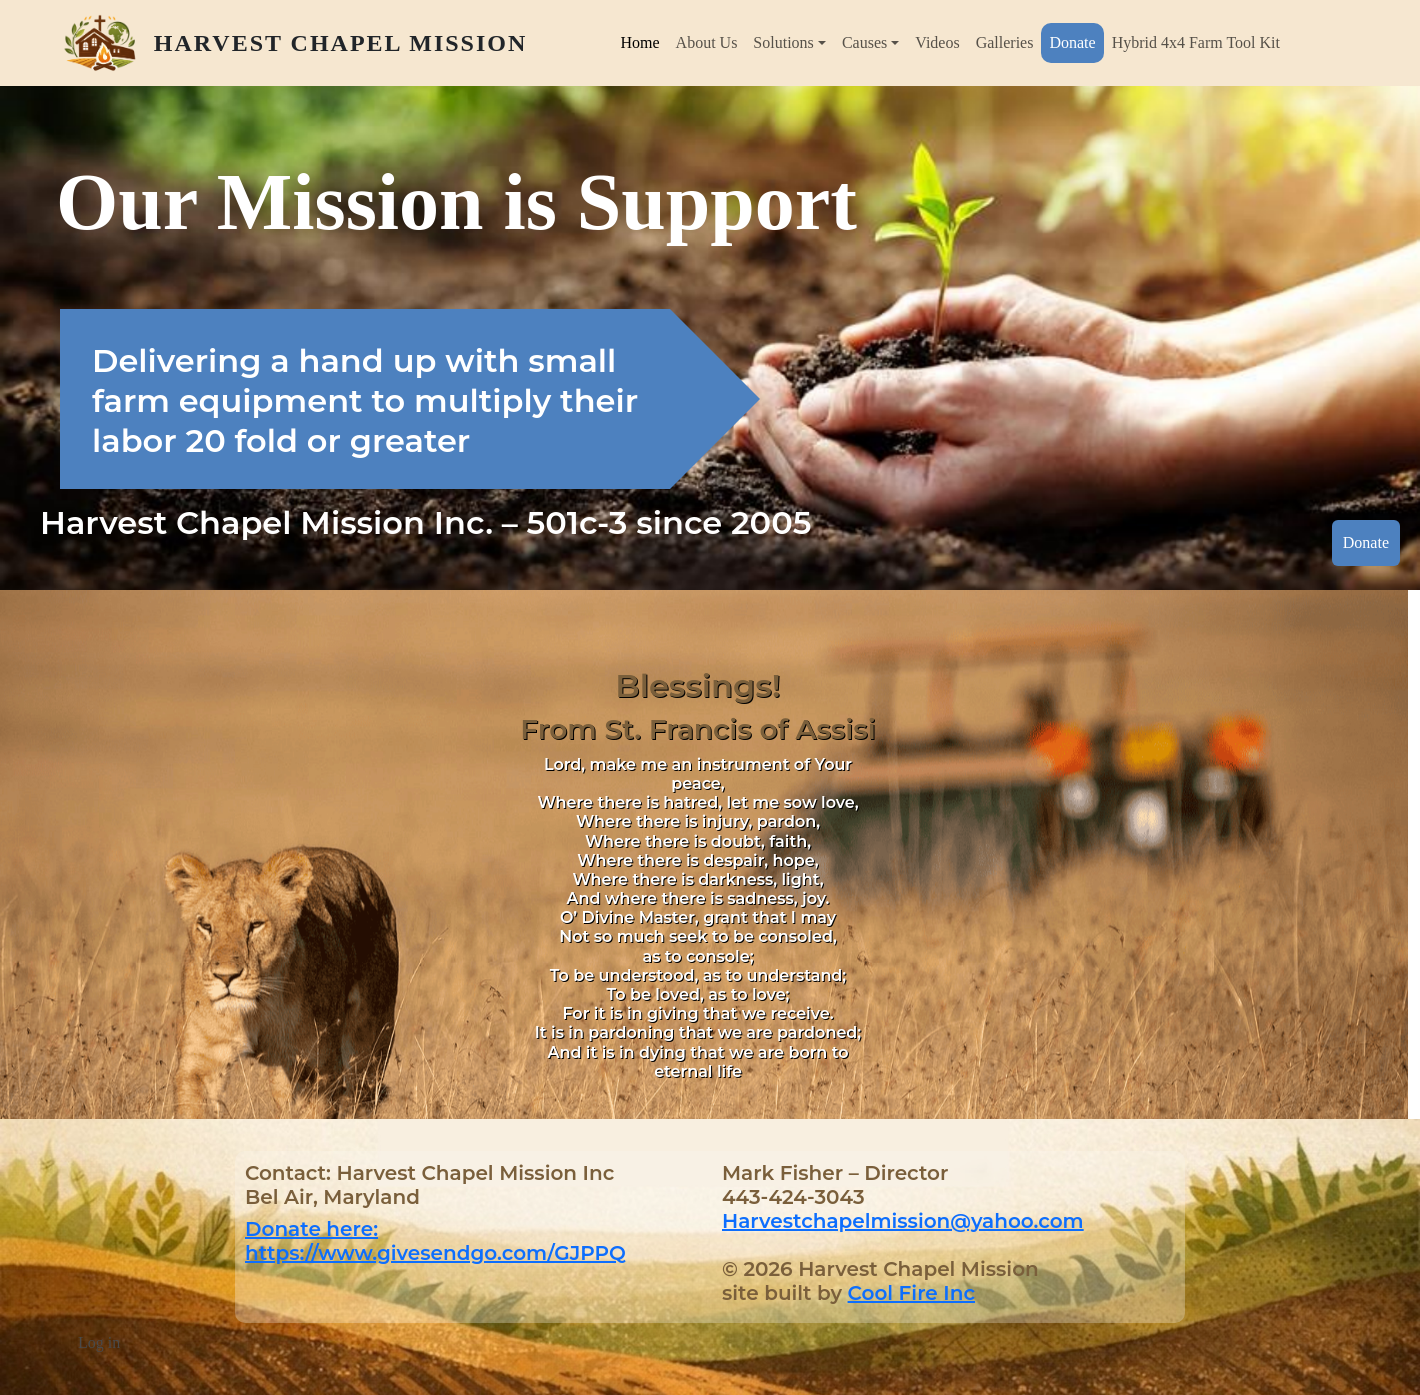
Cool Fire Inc (911, 1293)
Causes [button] (864, 42)
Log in (99, 1342)
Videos (937, 42)
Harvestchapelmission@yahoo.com (903, 1221)
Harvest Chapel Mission (340, 43)
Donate (1072, 42)
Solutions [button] (783, 42)
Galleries (1005, 42)
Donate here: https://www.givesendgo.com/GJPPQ (435, 1241)
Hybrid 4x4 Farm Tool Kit (1196, 42)
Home (639, 42)
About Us (707, 42)
